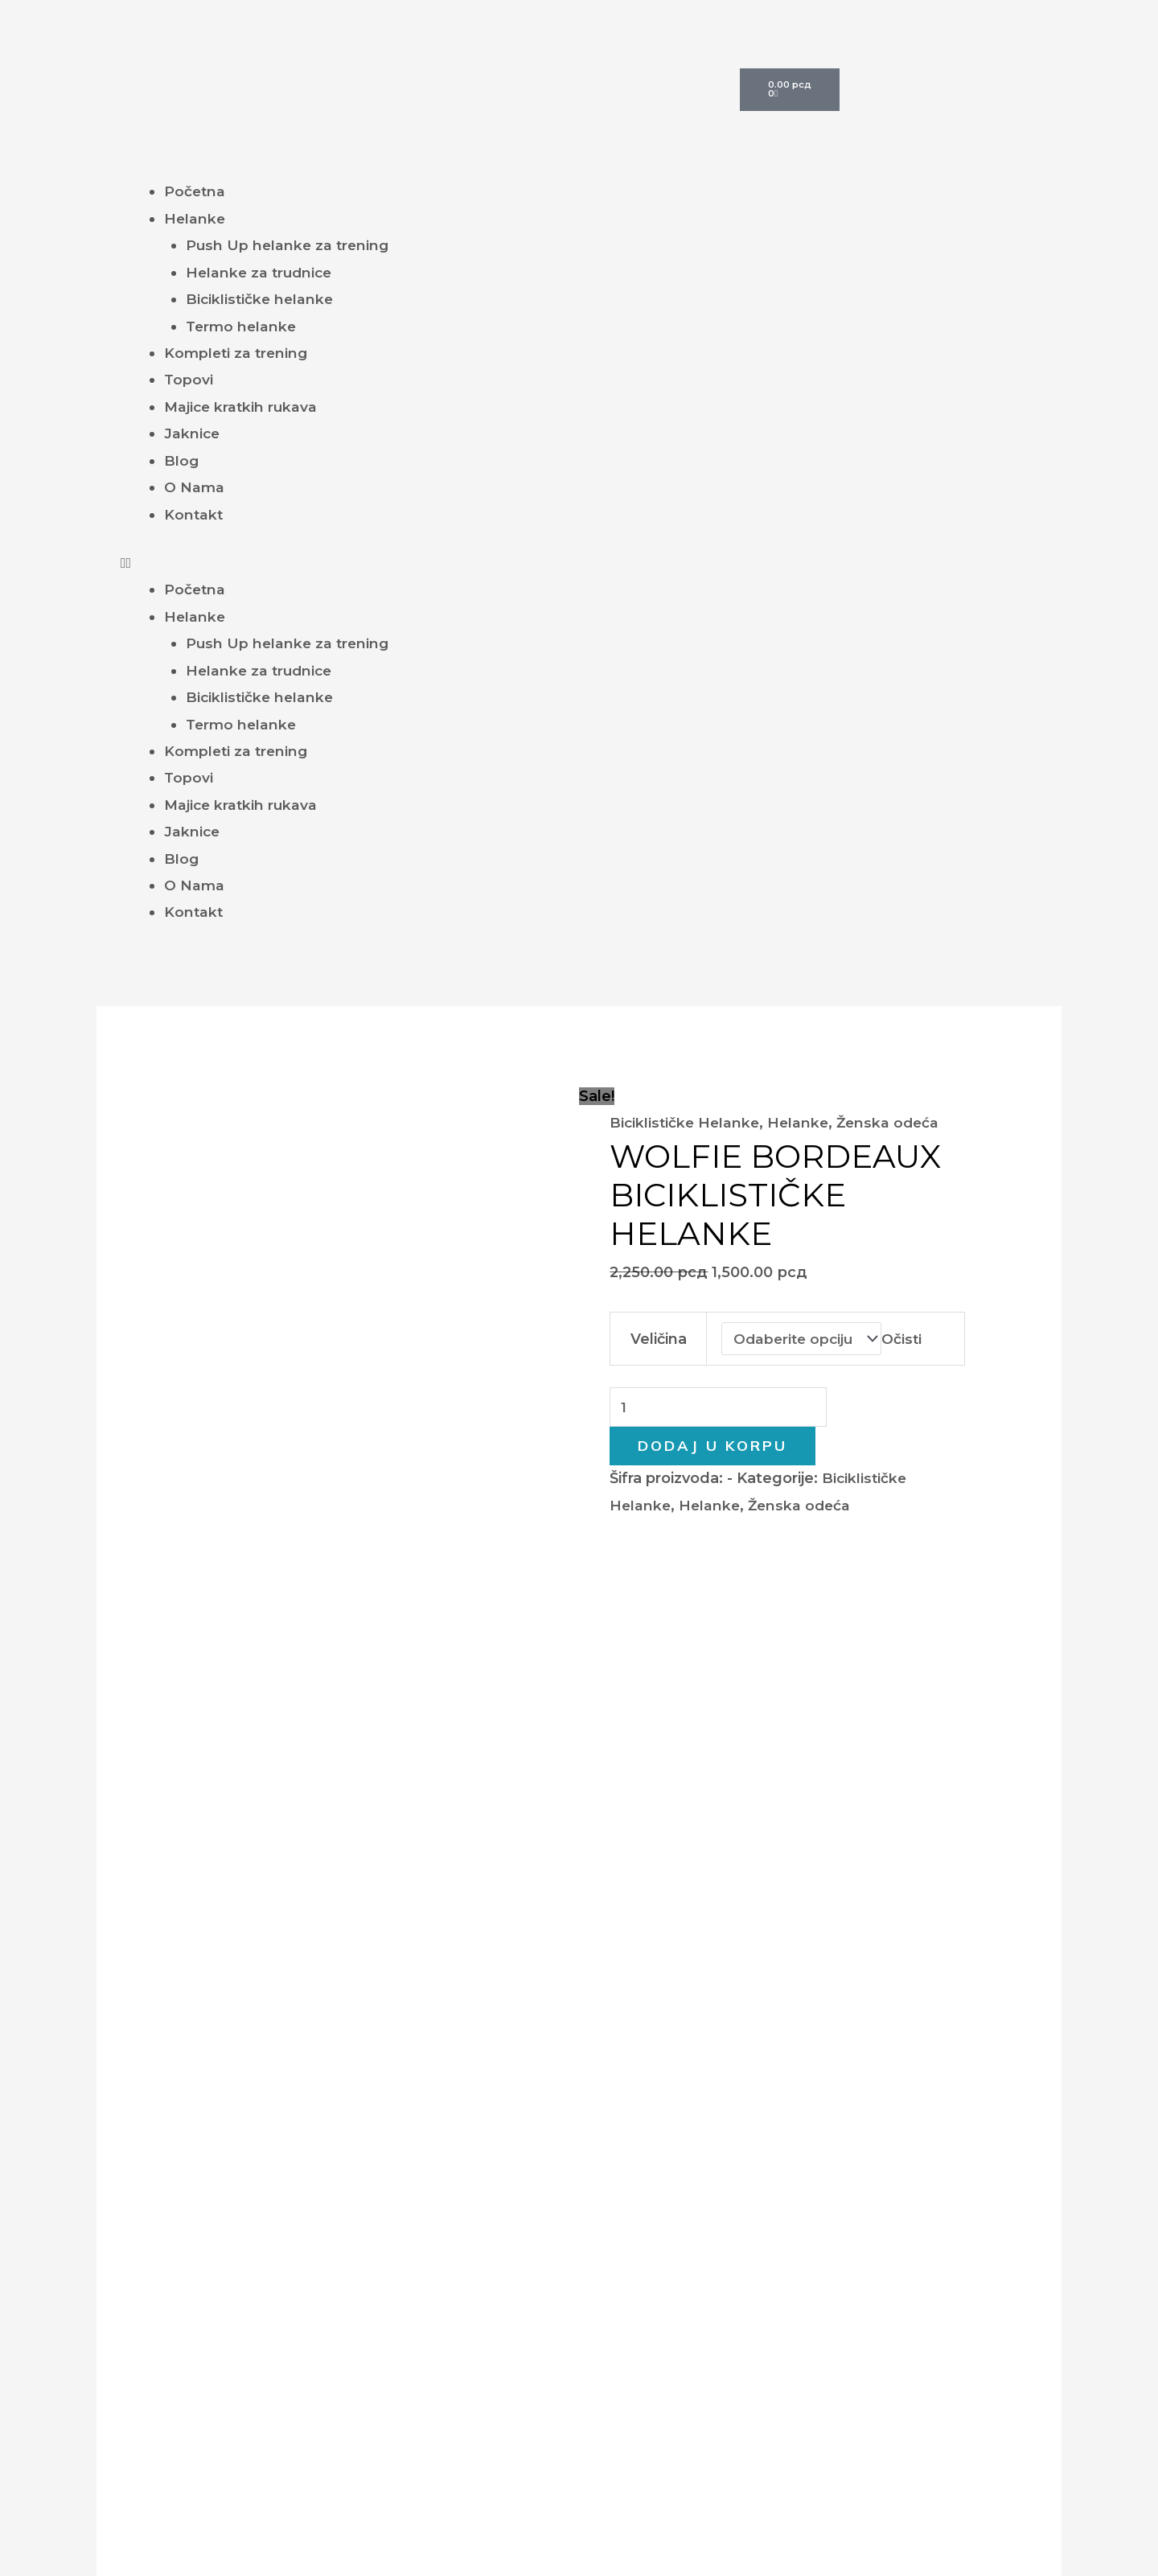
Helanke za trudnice (261, 272)
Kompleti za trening (238, 353)
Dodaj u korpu (712, 1447)
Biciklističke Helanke (686, 1123)
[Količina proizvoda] (721, 1407)
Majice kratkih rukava (242, 407)
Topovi (189, 379)
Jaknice (192, 433)
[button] (579, 563)
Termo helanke (243, 326)
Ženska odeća (894, 1123)
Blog (181, 461)
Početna (195, 191)
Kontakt (194, 515)
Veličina (658, 1338)
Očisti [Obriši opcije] (905, 1338)
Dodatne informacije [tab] (313, 1534)
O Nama (194, 487)
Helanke (195, 219)
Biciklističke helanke (261, 299)
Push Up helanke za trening (289, 245)
